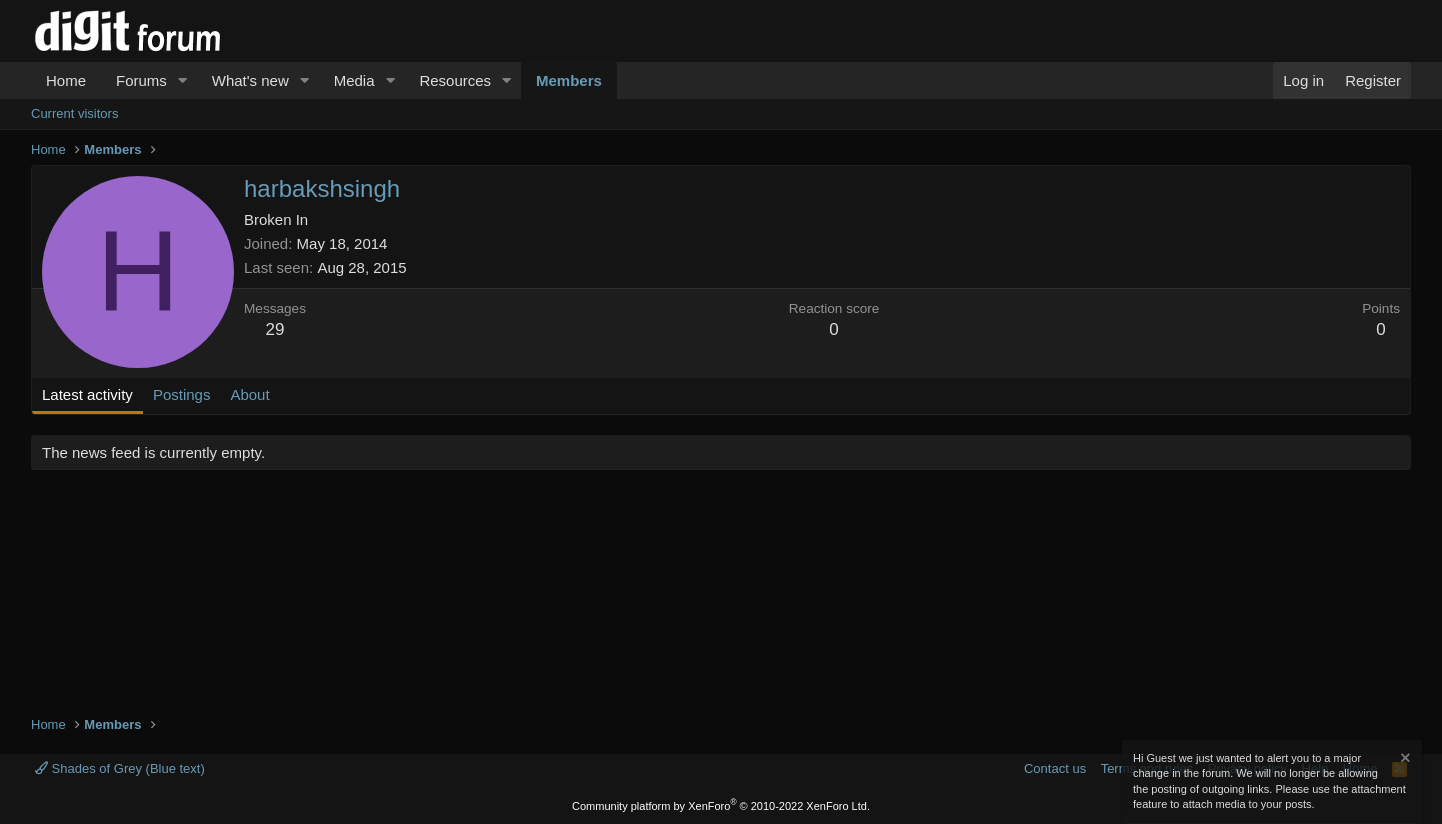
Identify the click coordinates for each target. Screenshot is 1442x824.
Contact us (1055, 768)
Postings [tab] (182, 394)
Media (354, 80)
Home (66, 80)
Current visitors (74, 113)
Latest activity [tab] (87, 394)
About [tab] (249, 394)
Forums (141, 80)
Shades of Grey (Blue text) (120, 768)
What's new (250, 80)
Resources (455, 80)
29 (275, 329)
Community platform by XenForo (721, 806)
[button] (183, 80)
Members (569, 80)
